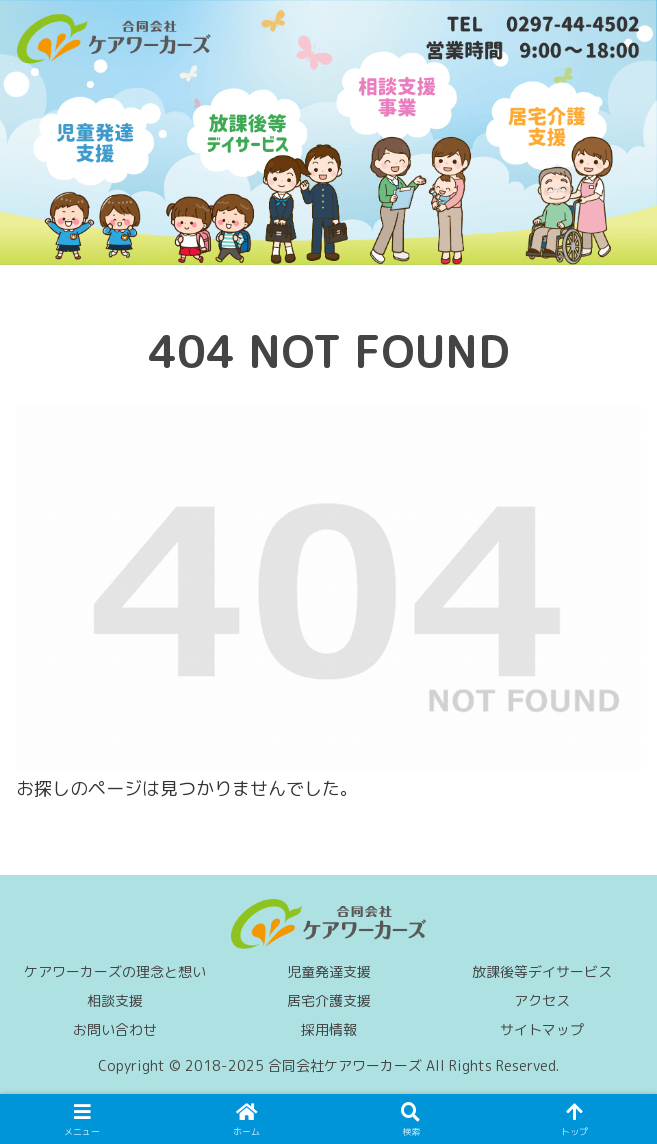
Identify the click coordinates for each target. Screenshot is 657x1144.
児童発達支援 (329, 971)
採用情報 (329, 1029)
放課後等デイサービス (542, 971)
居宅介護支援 (329, 1000)
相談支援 (115, 1000)
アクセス (542, 1000)
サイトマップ (542, 1029)
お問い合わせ (115, 1029)
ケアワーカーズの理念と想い (115, 971)
